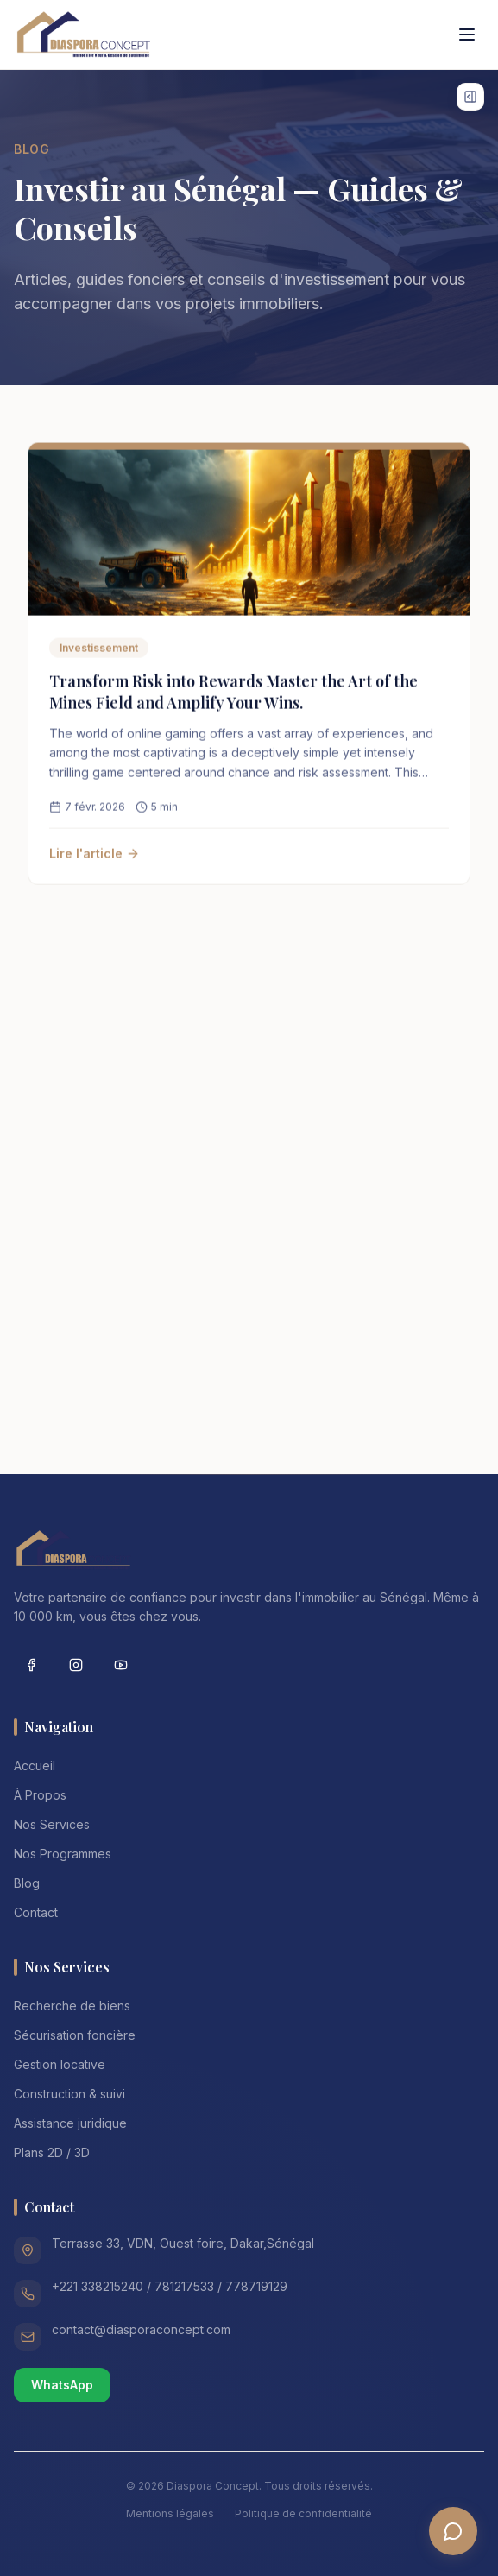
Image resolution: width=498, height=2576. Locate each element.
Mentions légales (170, 2513)
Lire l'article (94, 858)
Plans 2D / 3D (52, 2152)
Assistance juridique (70, 2123)
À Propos (40, 1795)
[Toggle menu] (467, 34)
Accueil (34, 1765)
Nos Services (52, 1824)
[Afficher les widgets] (470, 97)
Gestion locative (59, 2064)
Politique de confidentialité (303, 2513)
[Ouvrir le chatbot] (453, 2531)
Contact (36, 1912)
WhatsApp (62, 2384)
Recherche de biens (72, 2005)
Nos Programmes (62, 1853)
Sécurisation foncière (75, 2035)
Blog (27, 1883)
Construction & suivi (69, 2093)
